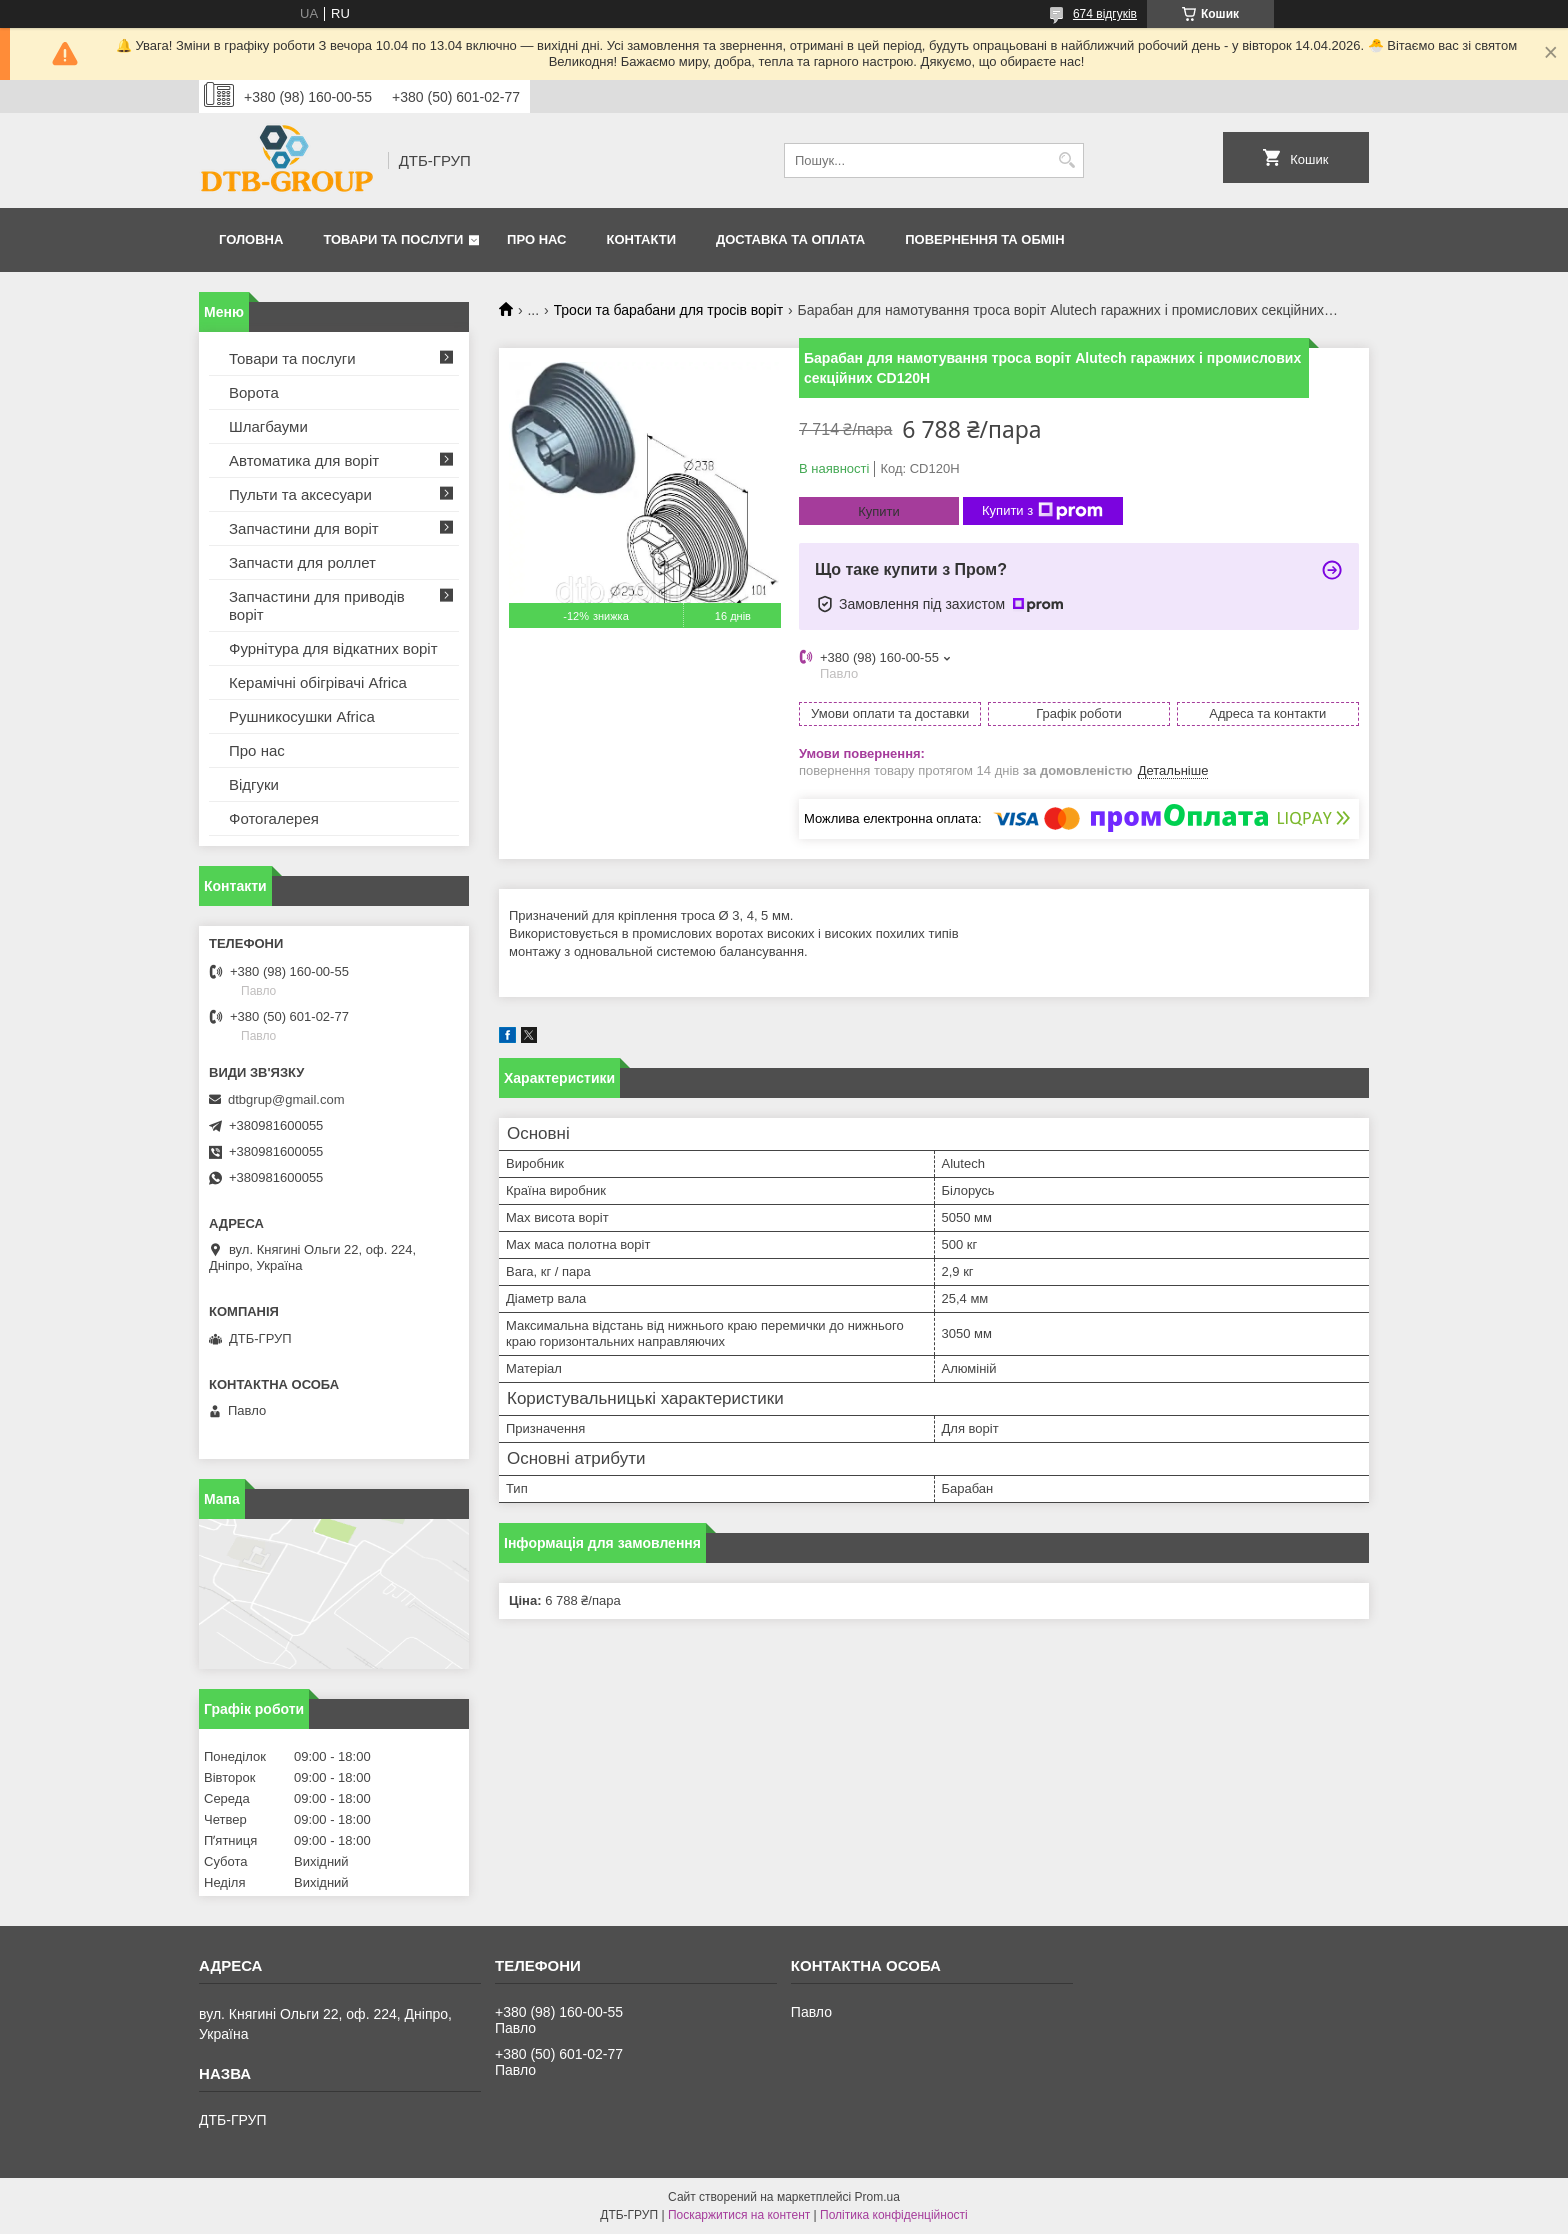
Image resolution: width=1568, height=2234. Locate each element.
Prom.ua (877, 2197)
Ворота (254, 392)
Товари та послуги (393, 239)
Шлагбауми (268, 426)
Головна (251, 239)
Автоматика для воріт (304, 460)
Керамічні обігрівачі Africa (318, 682)
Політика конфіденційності (894, 2215)
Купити (879, 511)
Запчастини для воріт (304, 528)
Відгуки (254, 784)
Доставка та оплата (790, 239)
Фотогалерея (274, 818)
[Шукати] (1066, 160)
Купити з (1042, 511)
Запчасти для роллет (302, 562)
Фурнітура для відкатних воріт (333, 648)
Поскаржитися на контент (739, 2215)
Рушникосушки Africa (302, 716)
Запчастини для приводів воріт (317, 605)
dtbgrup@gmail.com (286, 1099)
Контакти (642, 239)
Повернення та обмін (984, 239)
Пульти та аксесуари (300, 494)
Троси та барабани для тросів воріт (669, 310)
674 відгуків (1105, 14)
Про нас (536, 239)
